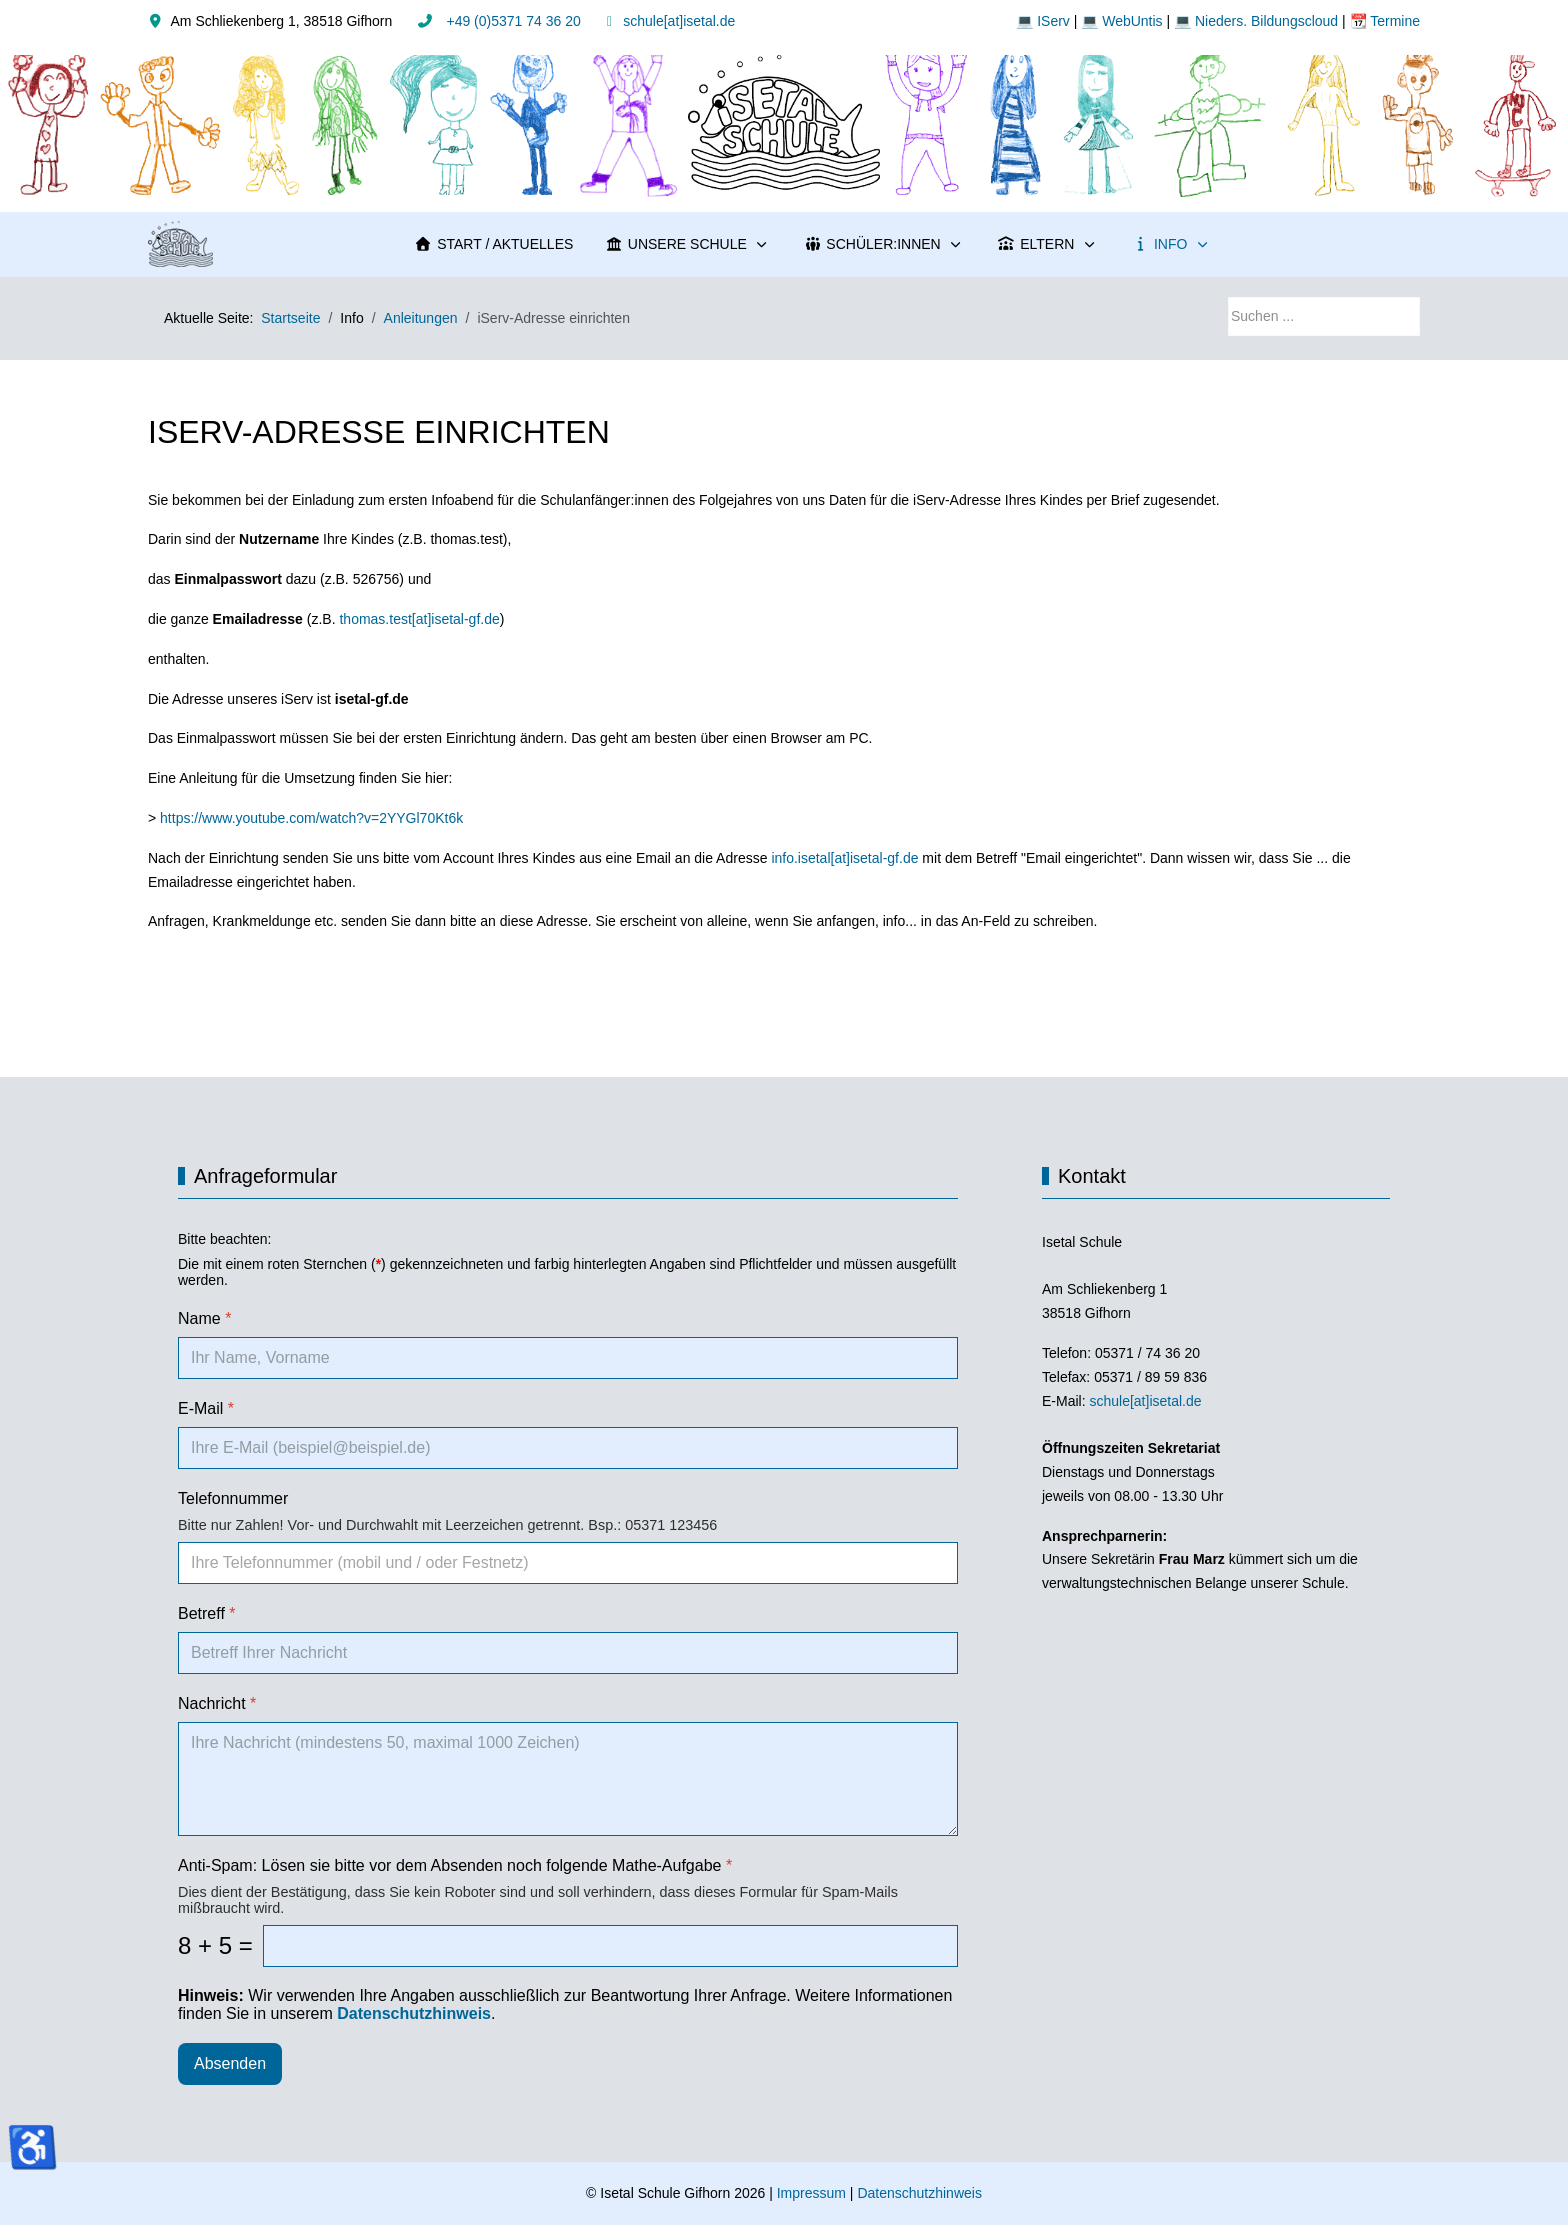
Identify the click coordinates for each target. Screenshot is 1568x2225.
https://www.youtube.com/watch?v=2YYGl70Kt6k (311, 818)
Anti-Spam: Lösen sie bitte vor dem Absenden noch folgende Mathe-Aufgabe (455, 1865)
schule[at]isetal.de (679, 21)
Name (204, 1318)
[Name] (568, 1358)
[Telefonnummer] (568, 1563)
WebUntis (1132, 21)
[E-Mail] (568, 1448)
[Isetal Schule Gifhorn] (180, 244)
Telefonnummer (233, 1498)
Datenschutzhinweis (919, 2193)
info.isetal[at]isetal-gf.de (844, 858)
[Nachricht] (568, 1779)
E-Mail (206, 1408)
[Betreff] (568, 1653)
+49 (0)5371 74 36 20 (512, 21)
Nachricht (217, 1703)
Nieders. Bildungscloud (1266, 21)
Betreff (207, 1613)
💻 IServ (1043, 21)
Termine (1393, 21)
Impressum (811, 2193)
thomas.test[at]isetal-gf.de (419, 619)
